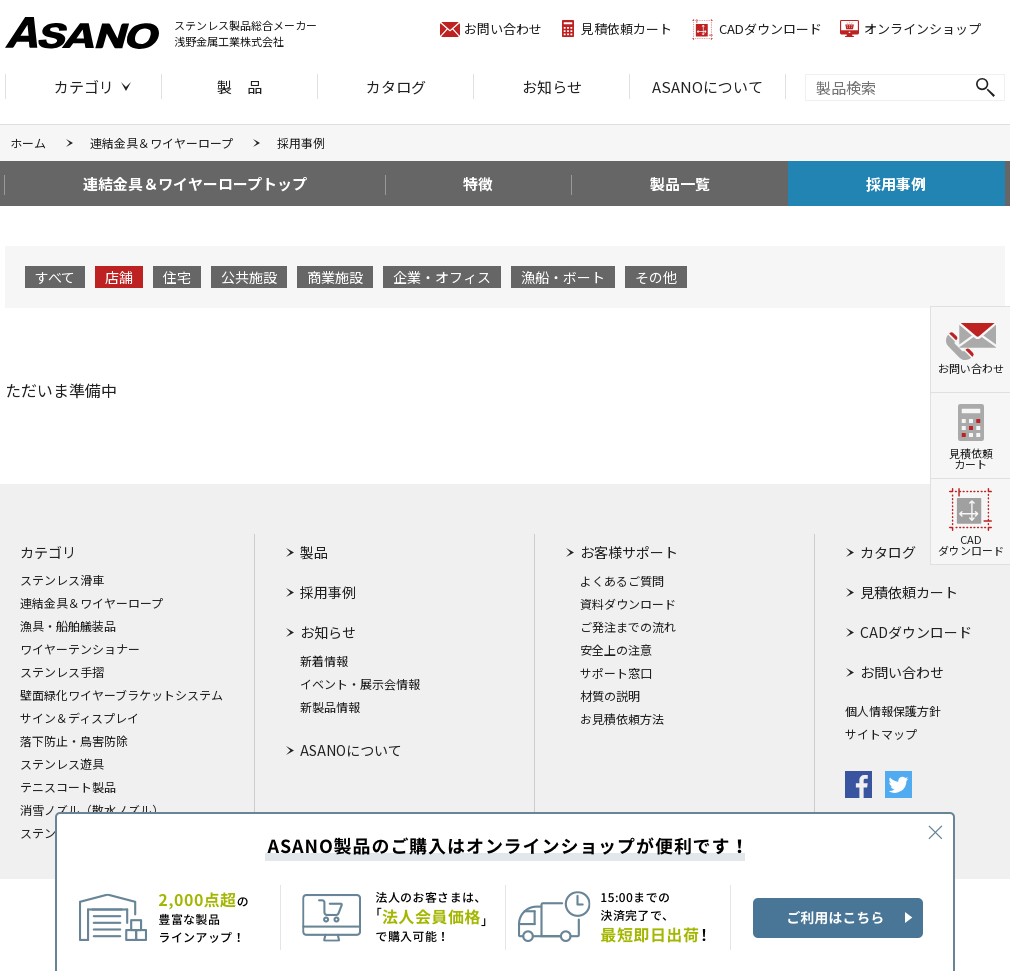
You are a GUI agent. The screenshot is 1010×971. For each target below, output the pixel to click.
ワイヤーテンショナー (80, 649)
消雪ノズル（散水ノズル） (92, 810)
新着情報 (324, 661)
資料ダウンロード (628, 604)
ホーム (28, 142)
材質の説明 (610, 696)
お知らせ (552, 86)
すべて (55, 277)
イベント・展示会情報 (360, 684)
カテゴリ (84, 86)
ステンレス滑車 (62, 580)
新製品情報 (330, 707)
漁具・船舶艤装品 (68, 626)
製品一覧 (680, 183)
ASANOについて (707, 86)
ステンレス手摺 (62, 672)
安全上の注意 (616, 650)
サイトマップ (881, 734)
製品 (314, 552)
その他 (656, 277)
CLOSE (935, 832)
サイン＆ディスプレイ (79, 718)
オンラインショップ (922, 28)
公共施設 (249, 277)
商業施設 (335, 277)
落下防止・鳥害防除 (74, 741)
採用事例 (896, 183)
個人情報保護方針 (893, 711)
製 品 (239, 86)
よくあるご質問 (622, 581)
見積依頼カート (626, 28)
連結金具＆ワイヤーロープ (161, 142)
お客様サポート (629, 552)
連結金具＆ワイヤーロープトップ (195, 183)
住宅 (177, 277)
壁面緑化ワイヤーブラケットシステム (121, 695)
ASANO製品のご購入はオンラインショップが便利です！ (505, 891)
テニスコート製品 (68, 787)
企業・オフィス (442, 277)
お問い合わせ (503, 28)
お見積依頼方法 (622, 719)
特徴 (478, 183)
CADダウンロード (770, 28)
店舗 (119, 277)
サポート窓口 (616, 673)
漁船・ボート (563, 277)
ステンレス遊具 (62, 764)
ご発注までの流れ (628, 627)
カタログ (396, 86)
